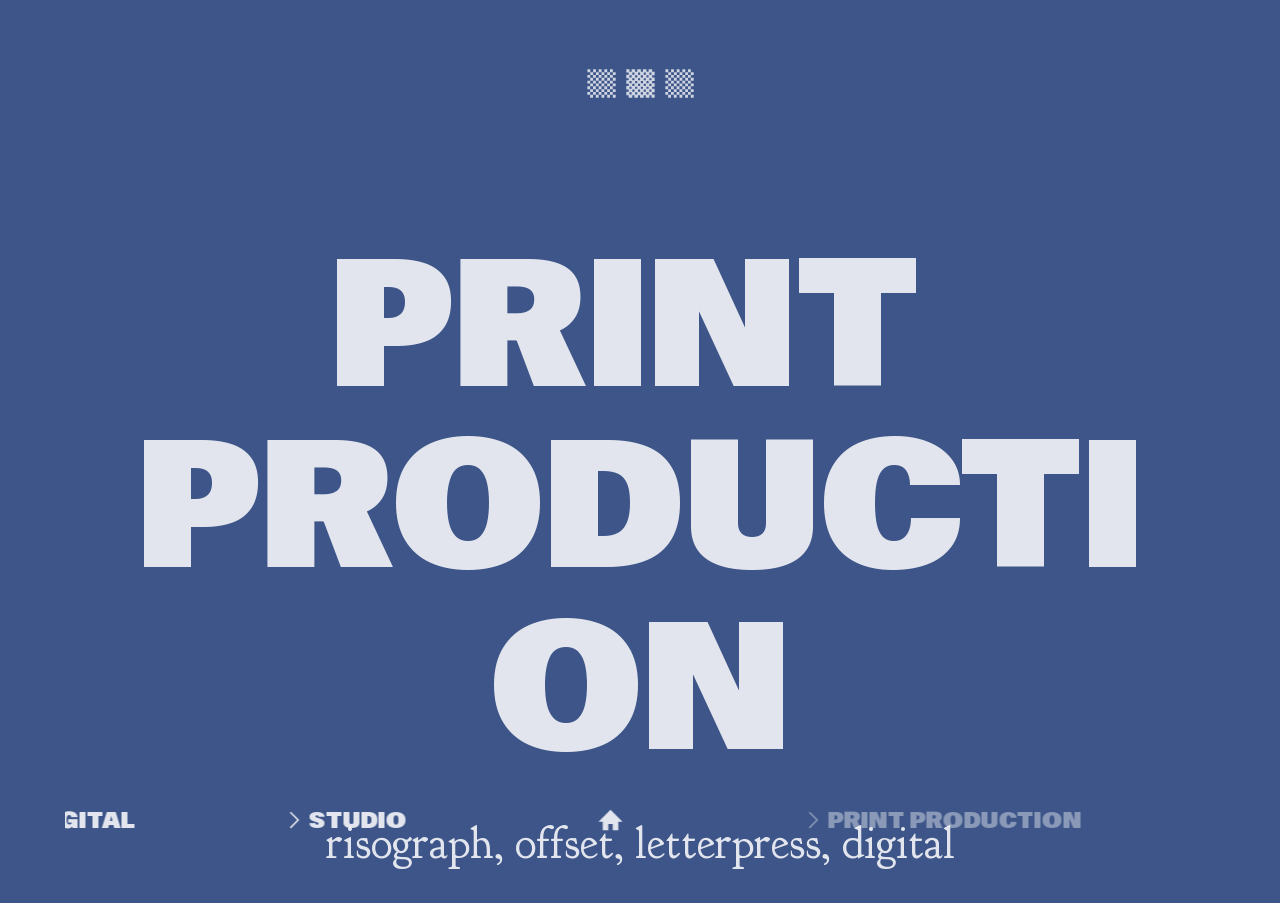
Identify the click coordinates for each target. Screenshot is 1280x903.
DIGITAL (76, 820)
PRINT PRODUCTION (946, 820)
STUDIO (394, 820)
